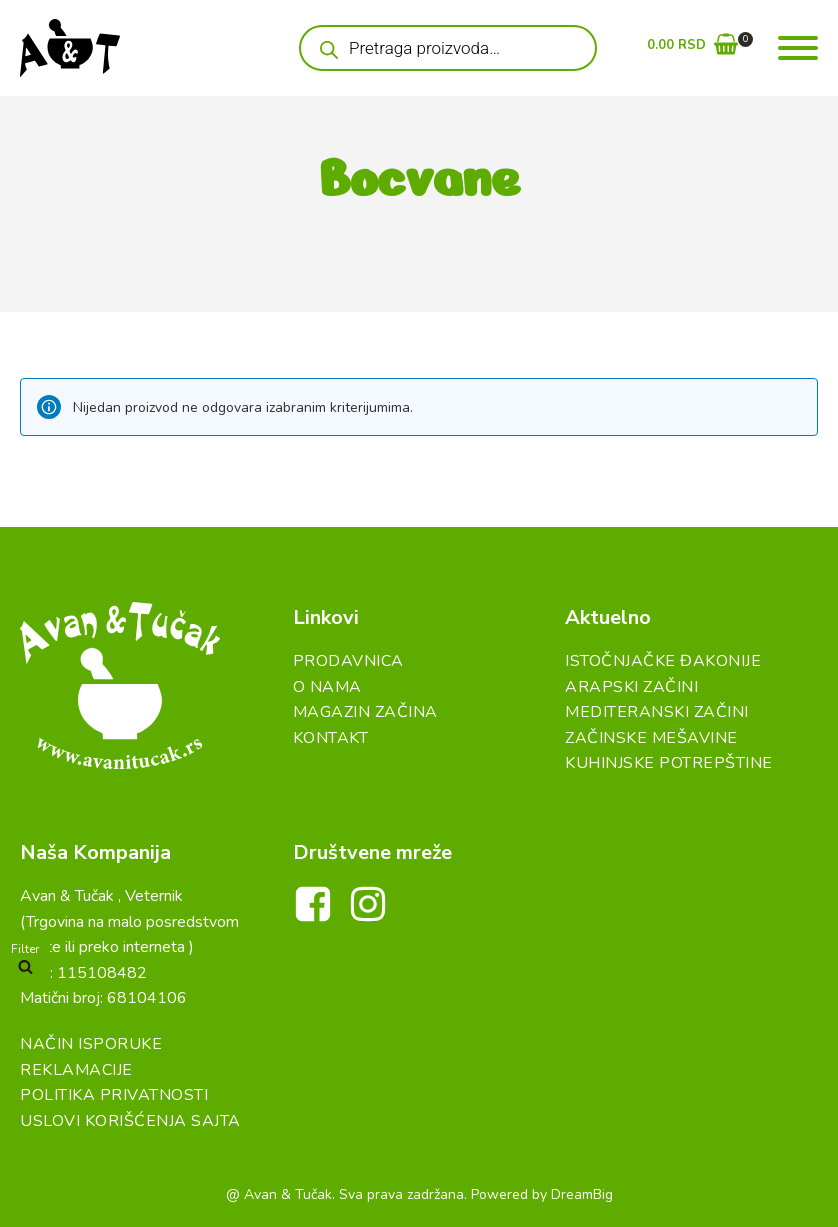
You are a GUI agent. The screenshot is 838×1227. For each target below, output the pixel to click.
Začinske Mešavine (651, 738)
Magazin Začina (365, 712)
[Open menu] (798, 48)
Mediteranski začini (657, 712)
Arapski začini (631, 687)
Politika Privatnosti (114, 1095)
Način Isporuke (91, 1044)
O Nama (327, 687)
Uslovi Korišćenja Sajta (130, 1121)
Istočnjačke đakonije (663, 661)
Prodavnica (348, 661)
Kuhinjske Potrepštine (669, 763)
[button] (692, 48)
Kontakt (331, 738)
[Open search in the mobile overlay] (448, 48)
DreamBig (582, 1194)
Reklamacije (76, 1070)
